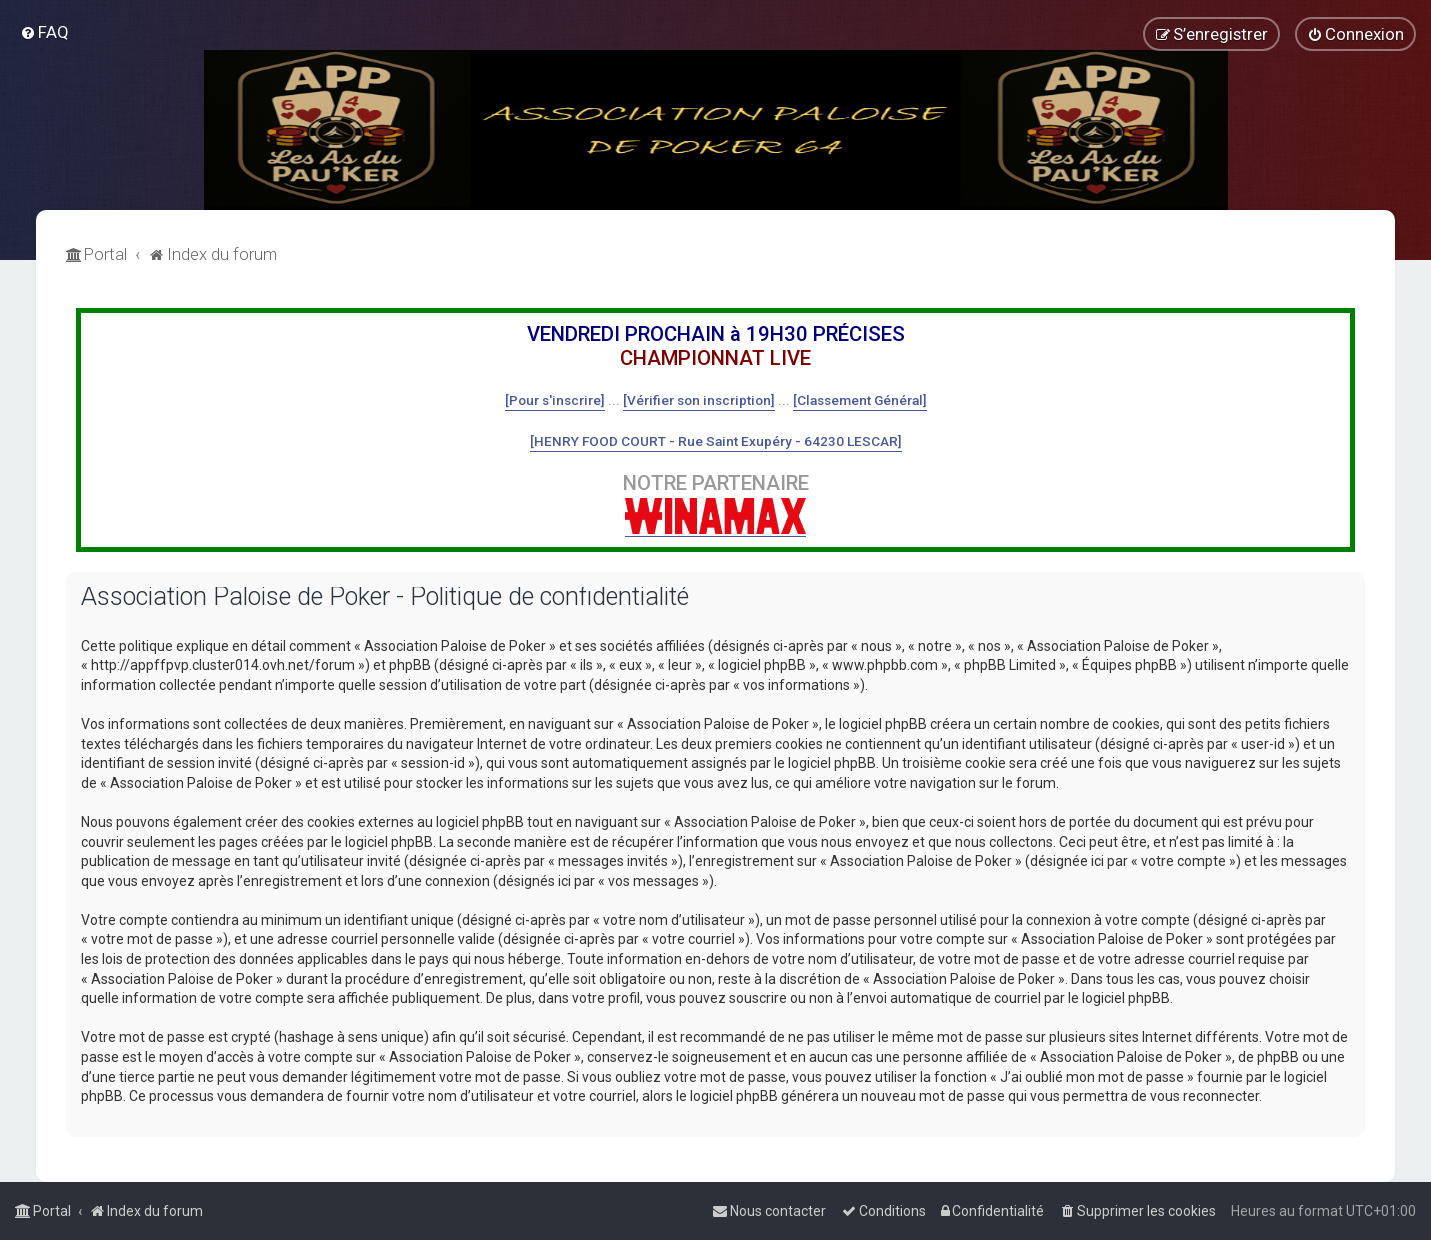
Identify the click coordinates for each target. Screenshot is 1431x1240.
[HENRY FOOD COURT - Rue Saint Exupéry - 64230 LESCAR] (716, 441)
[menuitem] (44, 32)
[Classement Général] (860, 400)
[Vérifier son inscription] (699, 400)
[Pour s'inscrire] (555, 400)
